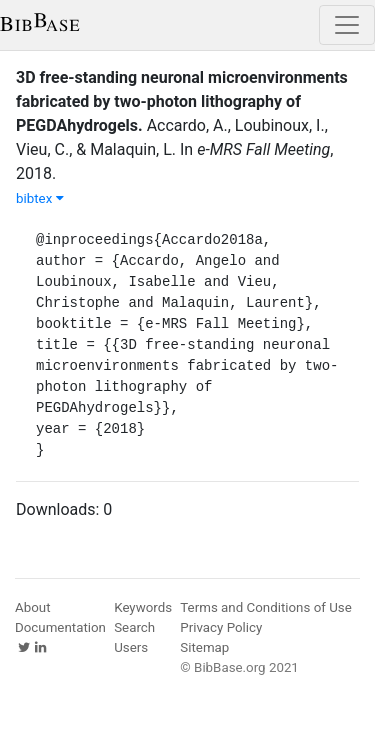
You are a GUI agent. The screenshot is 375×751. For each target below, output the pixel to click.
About (33, 607)
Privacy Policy (221, 627)
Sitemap (204, 647)
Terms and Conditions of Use (265, 607)
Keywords (143, 607)
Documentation (60, 627)
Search (134, 627)
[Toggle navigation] (347, 25)
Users (131, 647)
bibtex (40, 198)
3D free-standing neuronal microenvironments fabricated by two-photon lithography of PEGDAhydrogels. (182, 101)
